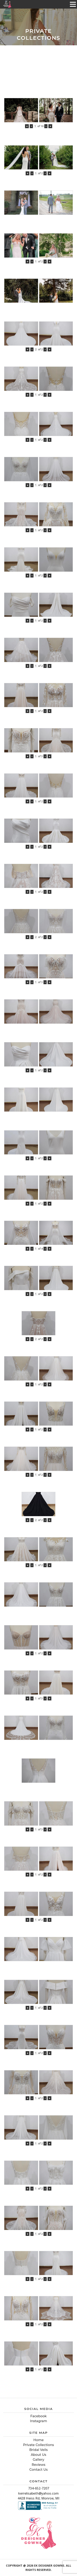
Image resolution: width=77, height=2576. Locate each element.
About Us (38, 2455)
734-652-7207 (38, 2488)
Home (38, 2440)
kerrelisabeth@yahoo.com (38, 2493)
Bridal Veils (38, 2450)
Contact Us (38, 2470)
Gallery (38, 2460)
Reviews (38, 2465)
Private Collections (38, 2445)
